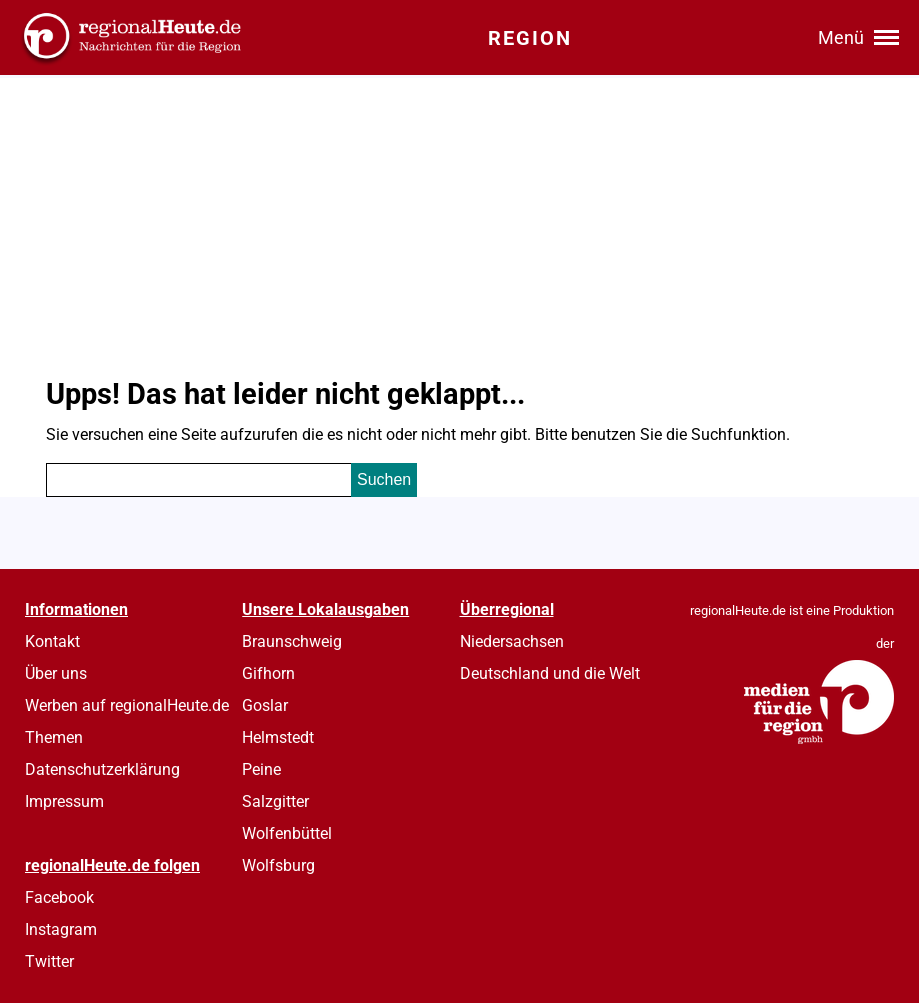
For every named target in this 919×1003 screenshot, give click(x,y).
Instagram (61, 929)
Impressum (64, 801)
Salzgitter (275, 801)
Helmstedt (278, 737)
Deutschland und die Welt (550, 673)
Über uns (56, 673)
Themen (54, 737)
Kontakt (52, 641)
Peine (261, 769)
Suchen (384, 479)
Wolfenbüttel (287, 833)
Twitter (49, 961)
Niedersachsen (512, 641)
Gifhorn (268, 673)
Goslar (265, 705)
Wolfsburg (278, 865)
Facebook (59, 897)
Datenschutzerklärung (102, 769)
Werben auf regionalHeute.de (127, 705)
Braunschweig (292, 641)
